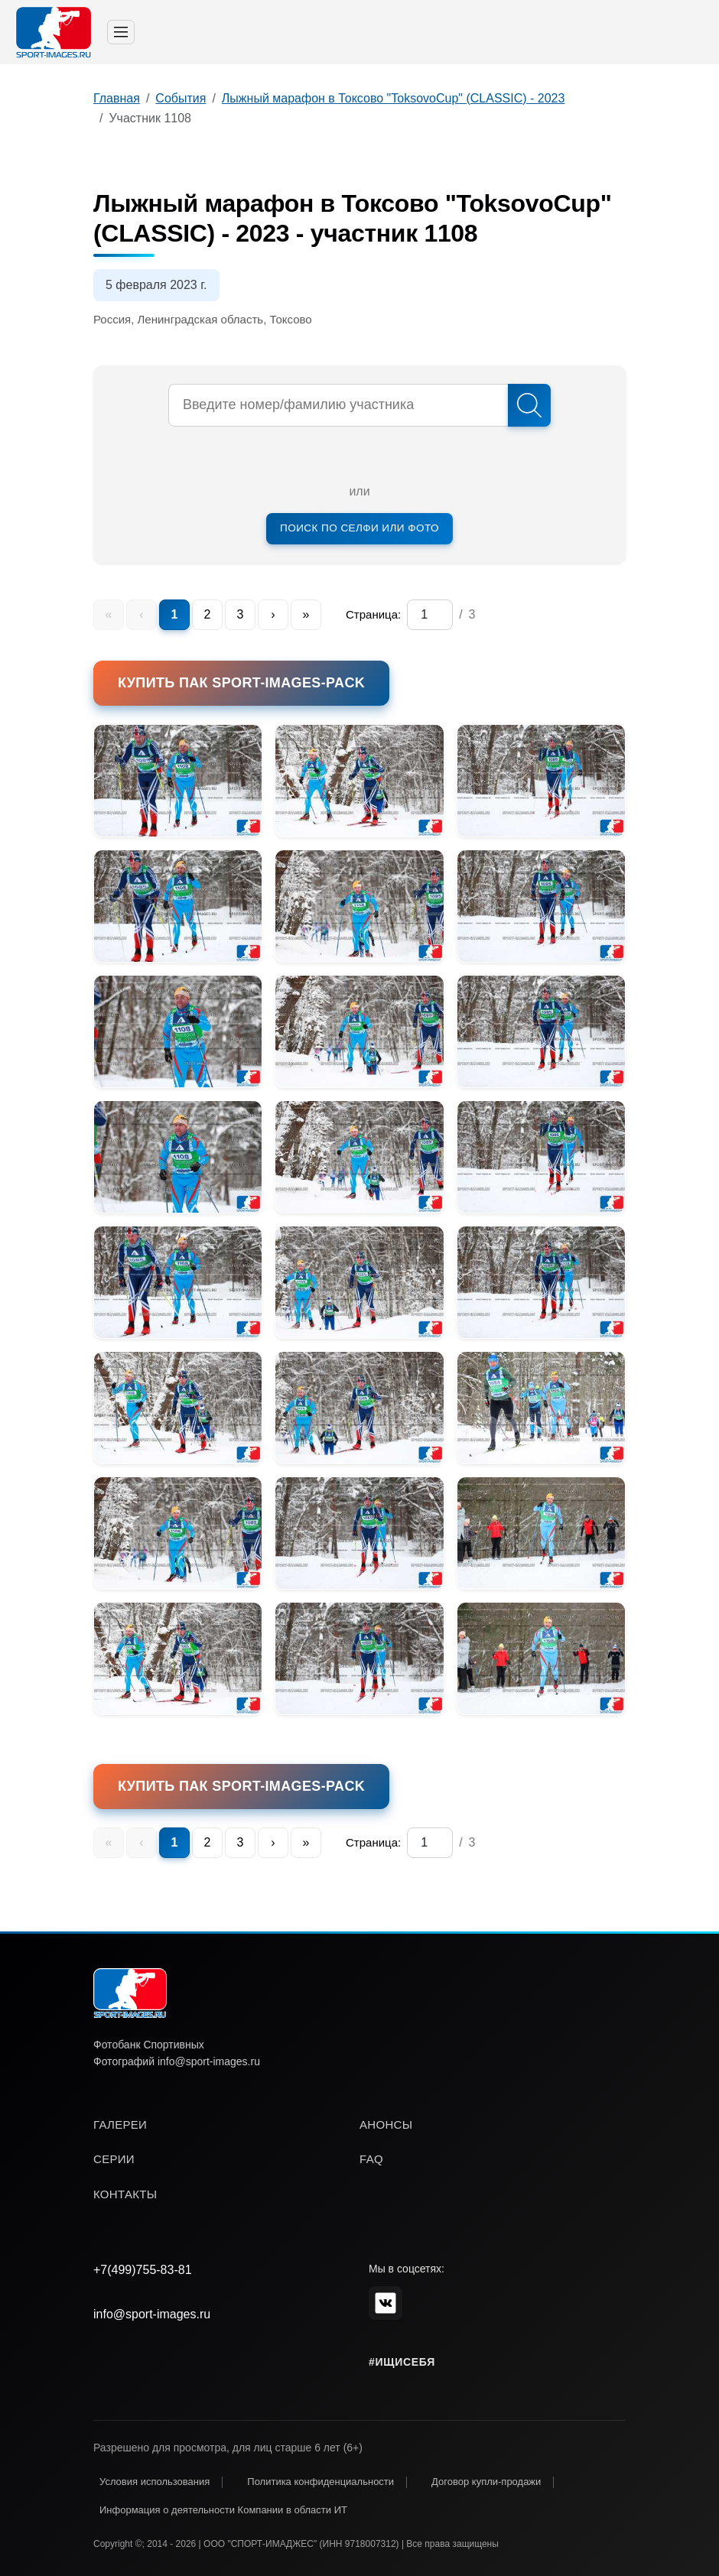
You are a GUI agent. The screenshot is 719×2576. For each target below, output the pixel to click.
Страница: (373, 614)
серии (114, 2158)
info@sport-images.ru (151, 2314)
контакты (125, 2194)
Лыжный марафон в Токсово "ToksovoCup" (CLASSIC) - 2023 (393, 98)
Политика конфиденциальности (320, 2481)
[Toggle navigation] (121, 32)
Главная (116, 98)
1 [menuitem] (174, 614)
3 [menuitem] (240, 614)
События (180, 98)
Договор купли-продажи (486, 2481)
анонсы (386, 2124)
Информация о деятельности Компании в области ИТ (223, 2510)
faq (371, 2158)
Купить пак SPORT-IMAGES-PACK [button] (241, 682)
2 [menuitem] (207, 614)
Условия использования (154, 2481)
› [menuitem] (273, 614)
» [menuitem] (306, 614)
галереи (120, 2124)
